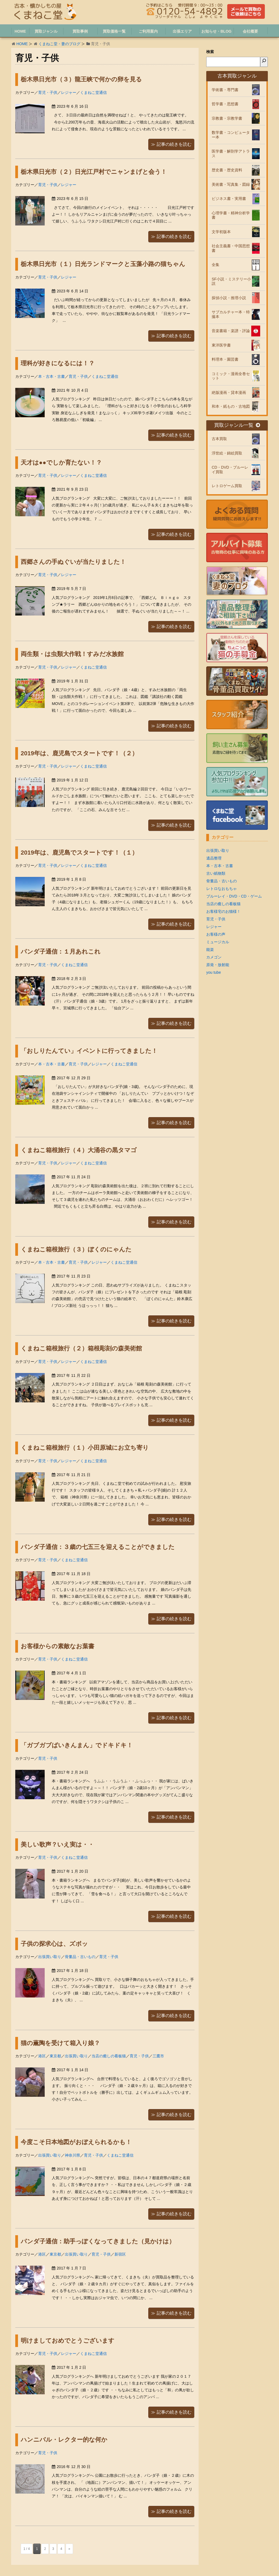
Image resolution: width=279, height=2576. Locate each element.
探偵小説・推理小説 (229, 298)
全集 (215, 264)
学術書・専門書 (225, 90)
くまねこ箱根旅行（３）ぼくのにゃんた (76, 1249)
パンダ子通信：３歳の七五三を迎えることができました (98, 1547)
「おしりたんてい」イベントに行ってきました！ (89, 1050)
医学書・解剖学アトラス (231, 153)
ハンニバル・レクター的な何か (64, 2439)
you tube (213, 972)
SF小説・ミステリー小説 (231, 281)
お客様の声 (215, 934)
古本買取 (219, 439)
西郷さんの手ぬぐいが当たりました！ (73, 561)
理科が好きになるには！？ (58, 363)
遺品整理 (214, 858)
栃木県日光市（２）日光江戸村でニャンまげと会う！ (94, 171)
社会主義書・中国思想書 (231, 248)
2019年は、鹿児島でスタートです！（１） (79, 852)
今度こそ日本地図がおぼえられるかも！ (76, 2142)
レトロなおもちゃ (221, 888)
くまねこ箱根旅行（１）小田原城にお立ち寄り (85, 1447)
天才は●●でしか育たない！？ (61, 462)
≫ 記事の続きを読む (171, 144)
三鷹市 (158, 2056)
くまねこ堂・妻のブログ (59, 44)
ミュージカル (217, 942)
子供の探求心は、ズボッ (54, 1943)
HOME (22, 44)
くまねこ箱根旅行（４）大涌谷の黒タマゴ (79, 1150)
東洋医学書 (221, 345)
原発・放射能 (217, 965)
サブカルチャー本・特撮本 (231, 314)
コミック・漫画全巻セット (231, 376)
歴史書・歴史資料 (227, 170)
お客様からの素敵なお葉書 (57, 1646)
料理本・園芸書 (225, 359)
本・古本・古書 (51, 376)
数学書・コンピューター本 (231, 134)
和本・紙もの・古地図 (231, 406)
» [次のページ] (69, 2549)
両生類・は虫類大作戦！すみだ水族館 (72, 654)
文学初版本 (221, 232)
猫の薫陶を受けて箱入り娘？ (60, 2043)
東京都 (55, 2056)
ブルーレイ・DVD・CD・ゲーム (234, 896)
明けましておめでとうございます (67, 2340)
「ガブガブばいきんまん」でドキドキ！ (77, 1745)
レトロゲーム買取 (227, 486)
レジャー (68, 92)
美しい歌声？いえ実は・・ (57, 1844)
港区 (42, 2056)
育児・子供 (47, 92)
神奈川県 (72, 2155)
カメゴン (214, 957)
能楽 (210, 949)
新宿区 (120, 2254)
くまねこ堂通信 (93, 92)
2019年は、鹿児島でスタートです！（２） (79, 753)
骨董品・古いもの (80, 1957)
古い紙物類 (215, 873)
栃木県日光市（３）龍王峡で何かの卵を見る (81, 79)
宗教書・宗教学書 (227, 118)
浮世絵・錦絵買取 (227, 453)
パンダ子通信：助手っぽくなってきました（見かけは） (98, 2241)
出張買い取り (49, 1957)
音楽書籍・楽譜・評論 (231, 331)
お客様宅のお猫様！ (223, 911)
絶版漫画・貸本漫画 (229, 392)
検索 (210, 52)
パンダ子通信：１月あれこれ (61, 951)
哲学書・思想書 (225, 104)
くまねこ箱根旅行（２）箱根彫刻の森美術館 (81, 1348)
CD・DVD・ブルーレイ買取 (230, 469)
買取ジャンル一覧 (237, 425)
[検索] (264, 62)
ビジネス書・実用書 (229, 198)
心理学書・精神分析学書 (231, 215)
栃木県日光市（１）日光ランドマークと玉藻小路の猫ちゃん (103, 264)
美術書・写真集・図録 (231, 184)
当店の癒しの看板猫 (109, 2056)
